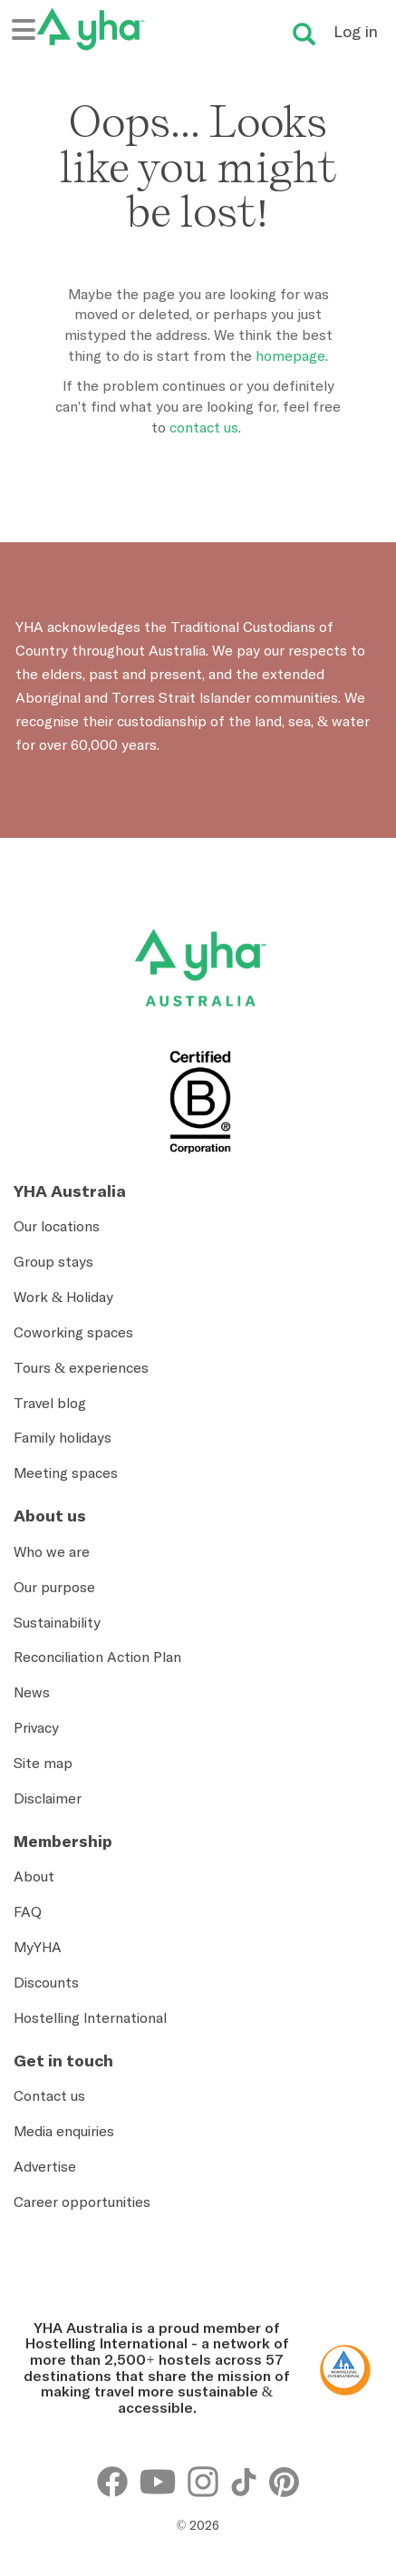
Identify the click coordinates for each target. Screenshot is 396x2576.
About (34, 1876)
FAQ (28, 1911)
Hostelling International (90, 2017)
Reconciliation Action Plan (97, 1657)
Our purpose (54, 1587)
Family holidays (62, 1437)
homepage (290, 355)
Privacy (36, 1727)
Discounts (46, 1982)
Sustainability (57, 1622)
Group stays (53, 1261)
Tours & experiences (81, 1367)
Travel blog (50, 1403)
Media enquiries (64, 2131)
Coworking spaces (73, 1332)
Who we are (52, 1551)
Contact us (49, 2095)
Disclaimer (48, 1798)
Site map (43, 1763)
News (32, 1692)
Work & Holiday (63, 1297)
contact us (203, 427)
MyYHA (38, 1947)
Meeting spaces (66, 1472)
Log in (355, 31)
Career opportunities (82, 2201)
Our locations (57, 1226)
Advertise (45, 2166)
